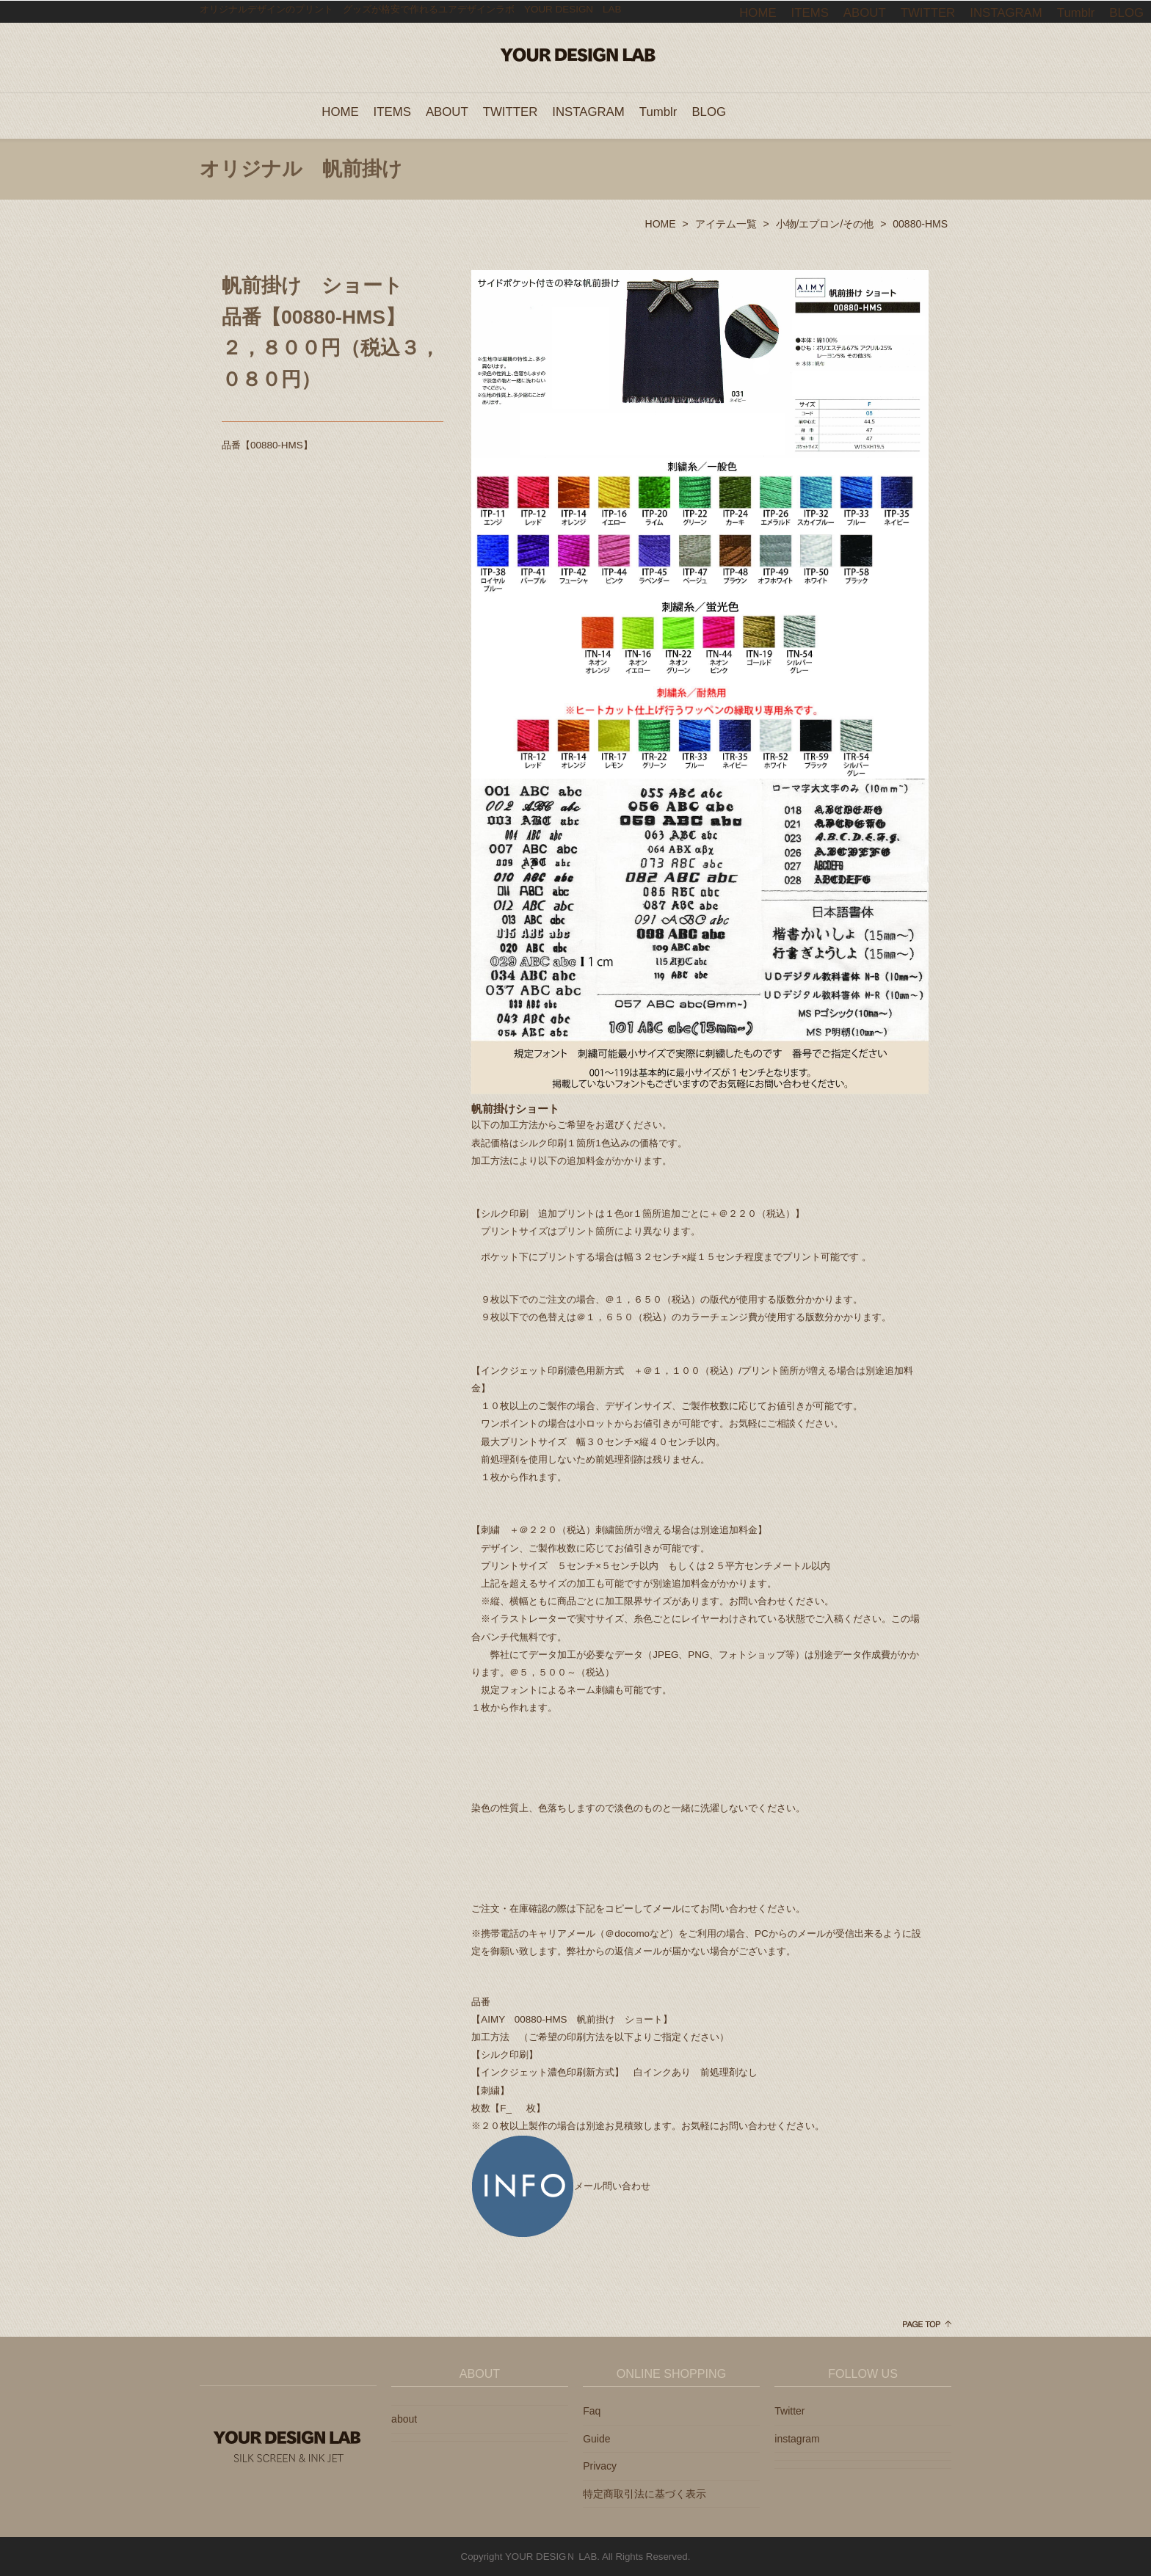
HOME (340, 111)
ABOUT (447, 111)
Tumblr (658, 111)
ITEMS (392, 111)
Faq (591, 2410)
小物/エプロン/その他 (825, 223)
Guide (596, 2438)
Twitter (789, 2410)
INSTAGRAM (588, 111)
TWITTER (510, 111)
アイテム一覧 (726, 223)
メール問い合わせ (560, 2185)
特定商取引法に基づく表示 (644, 2493)
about (404, 2418)
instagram (796, 2438)
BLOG (708, 111)
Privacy (600, 2465)
